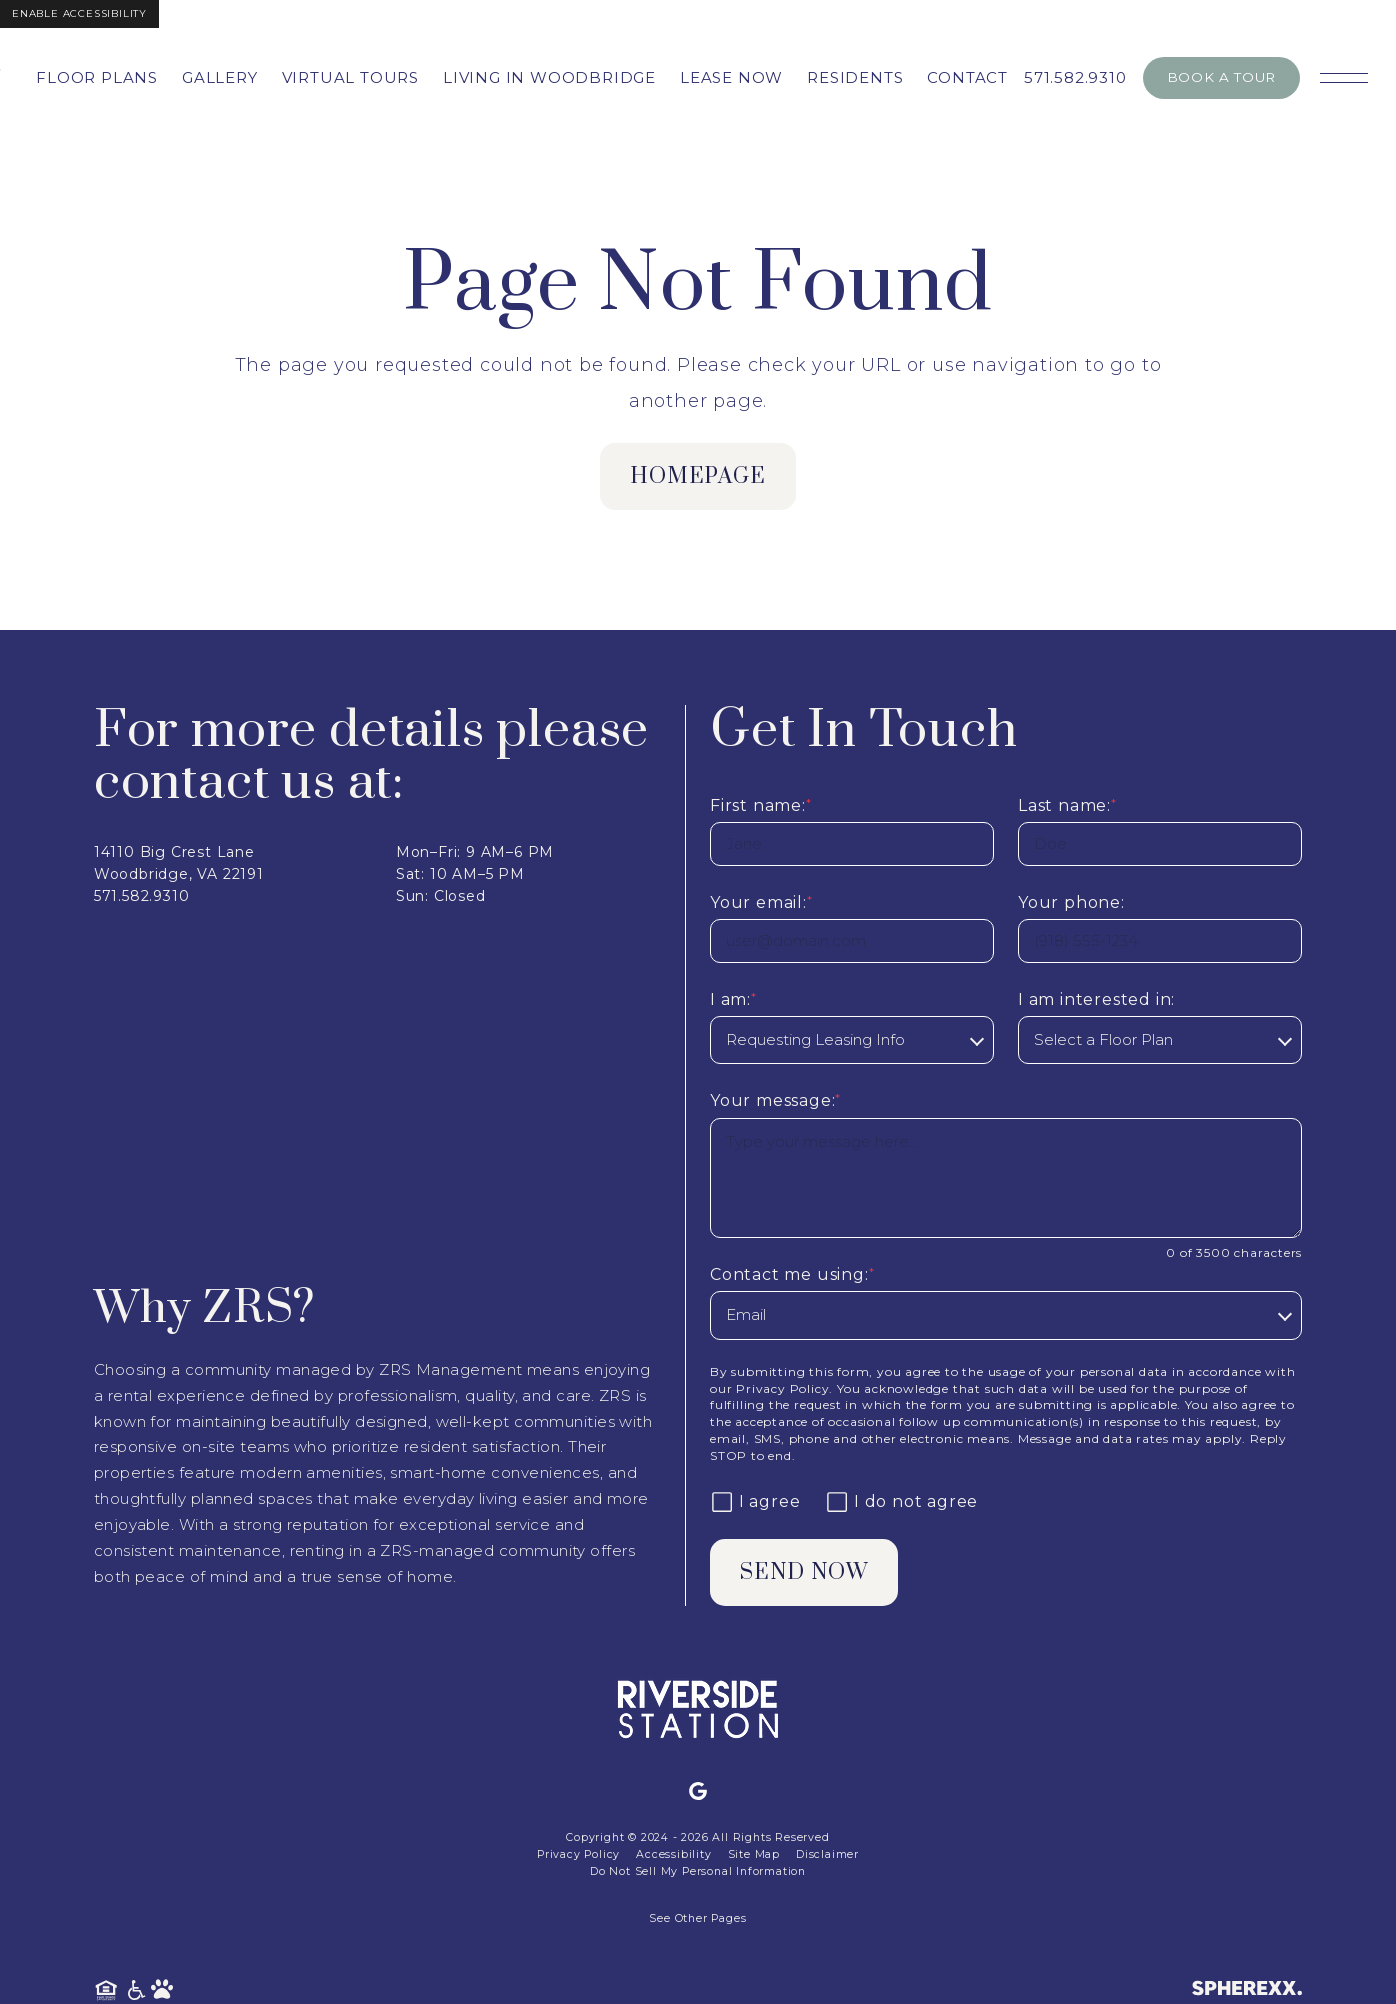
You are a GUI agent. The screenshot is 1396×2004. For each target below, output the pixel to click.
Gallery (220, 77)
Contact (967, 77)
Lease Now (731, 77)
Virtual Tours (350, 77)
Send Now (805, 1572)
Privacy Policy (782, 1388)
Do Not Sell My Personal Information (698, 1871)
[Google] (698, 1792)
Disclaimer (827, 1854)
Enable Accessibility (79, 13)
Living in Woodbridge (549, 77)
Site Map (754, 1854)
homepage (698, 476)
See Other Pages (697, 1918)
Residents (855, 77)
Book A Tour (1221, 77)
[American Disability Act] (137, 1990)
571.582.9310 (1075, 77)
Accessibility (673, 1854)
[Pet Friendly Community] (162, 1990)
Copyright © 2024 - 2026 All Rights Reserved (697, 1837)
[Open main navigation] (1344, 78)
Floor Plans (97, 77)
